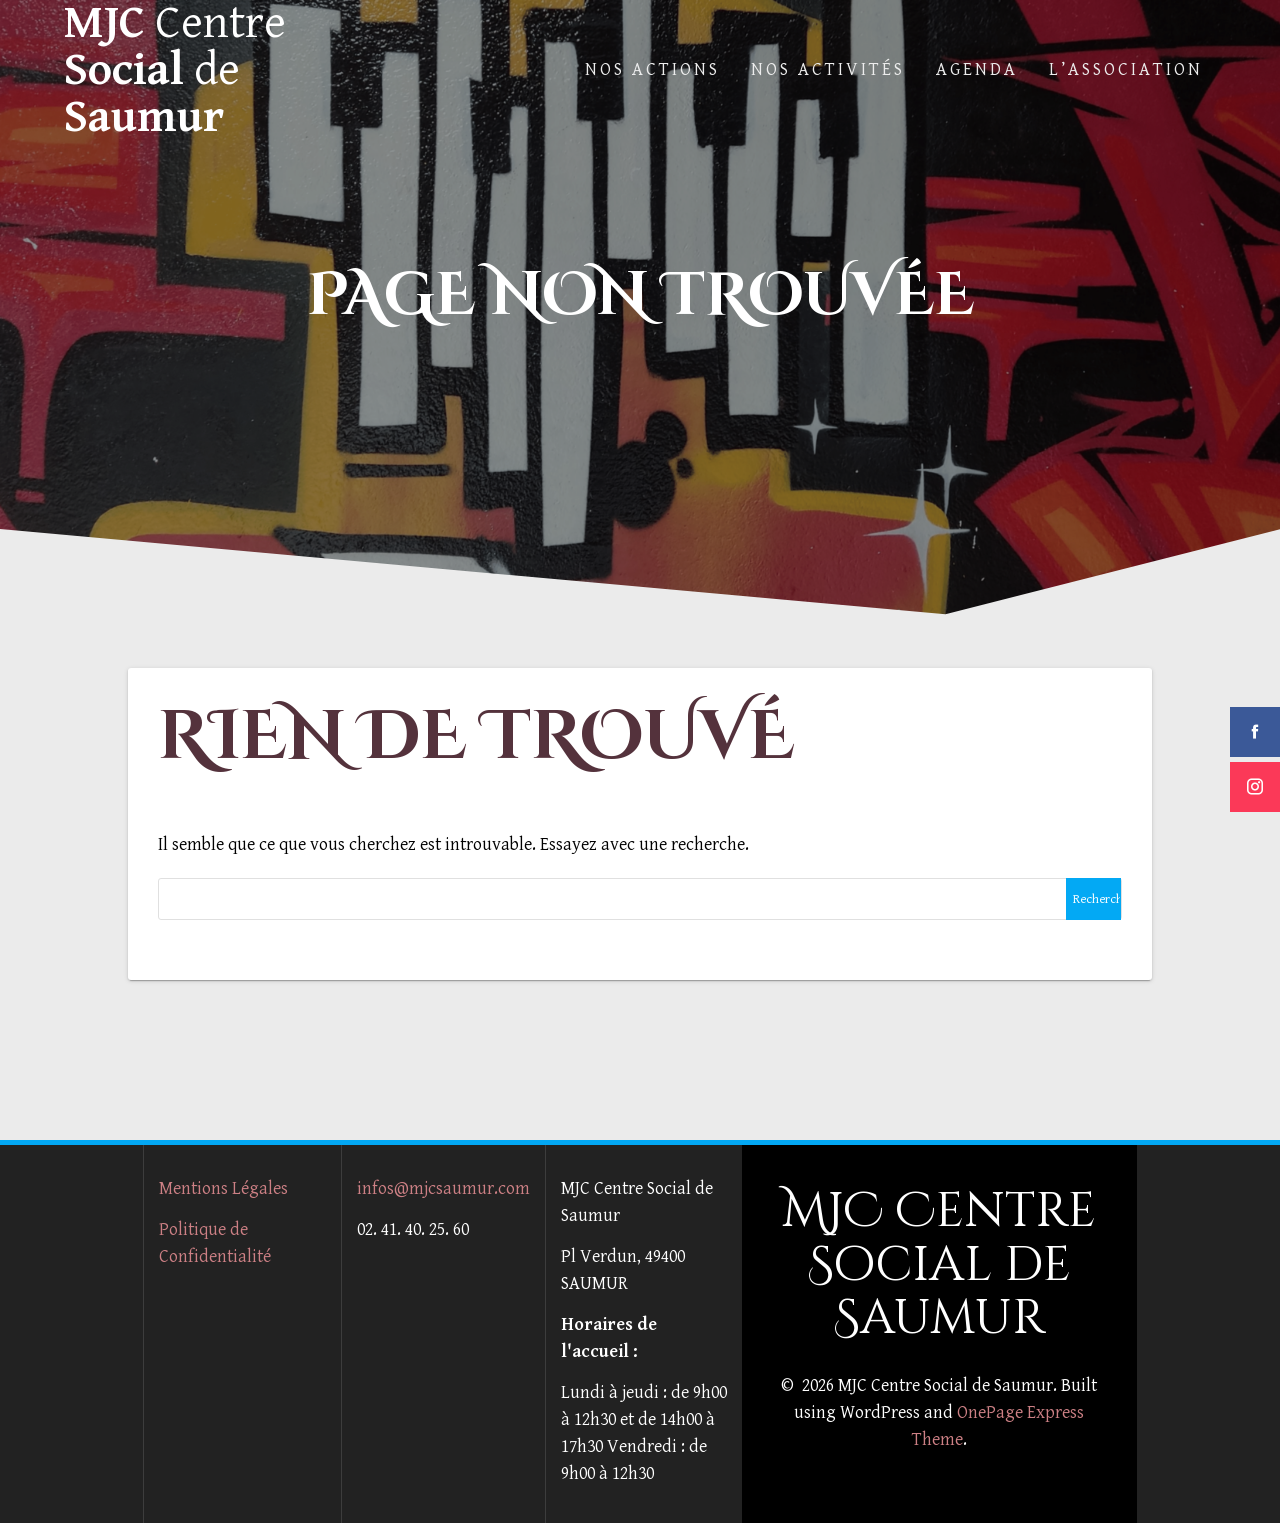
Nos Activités (828, 69)
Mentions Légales (223, 1188)
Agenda (977, 69)
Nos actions (652, 69)
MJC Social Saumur (175, 70)
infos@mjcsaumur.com (443, 1188)
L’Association (1126, 69)
